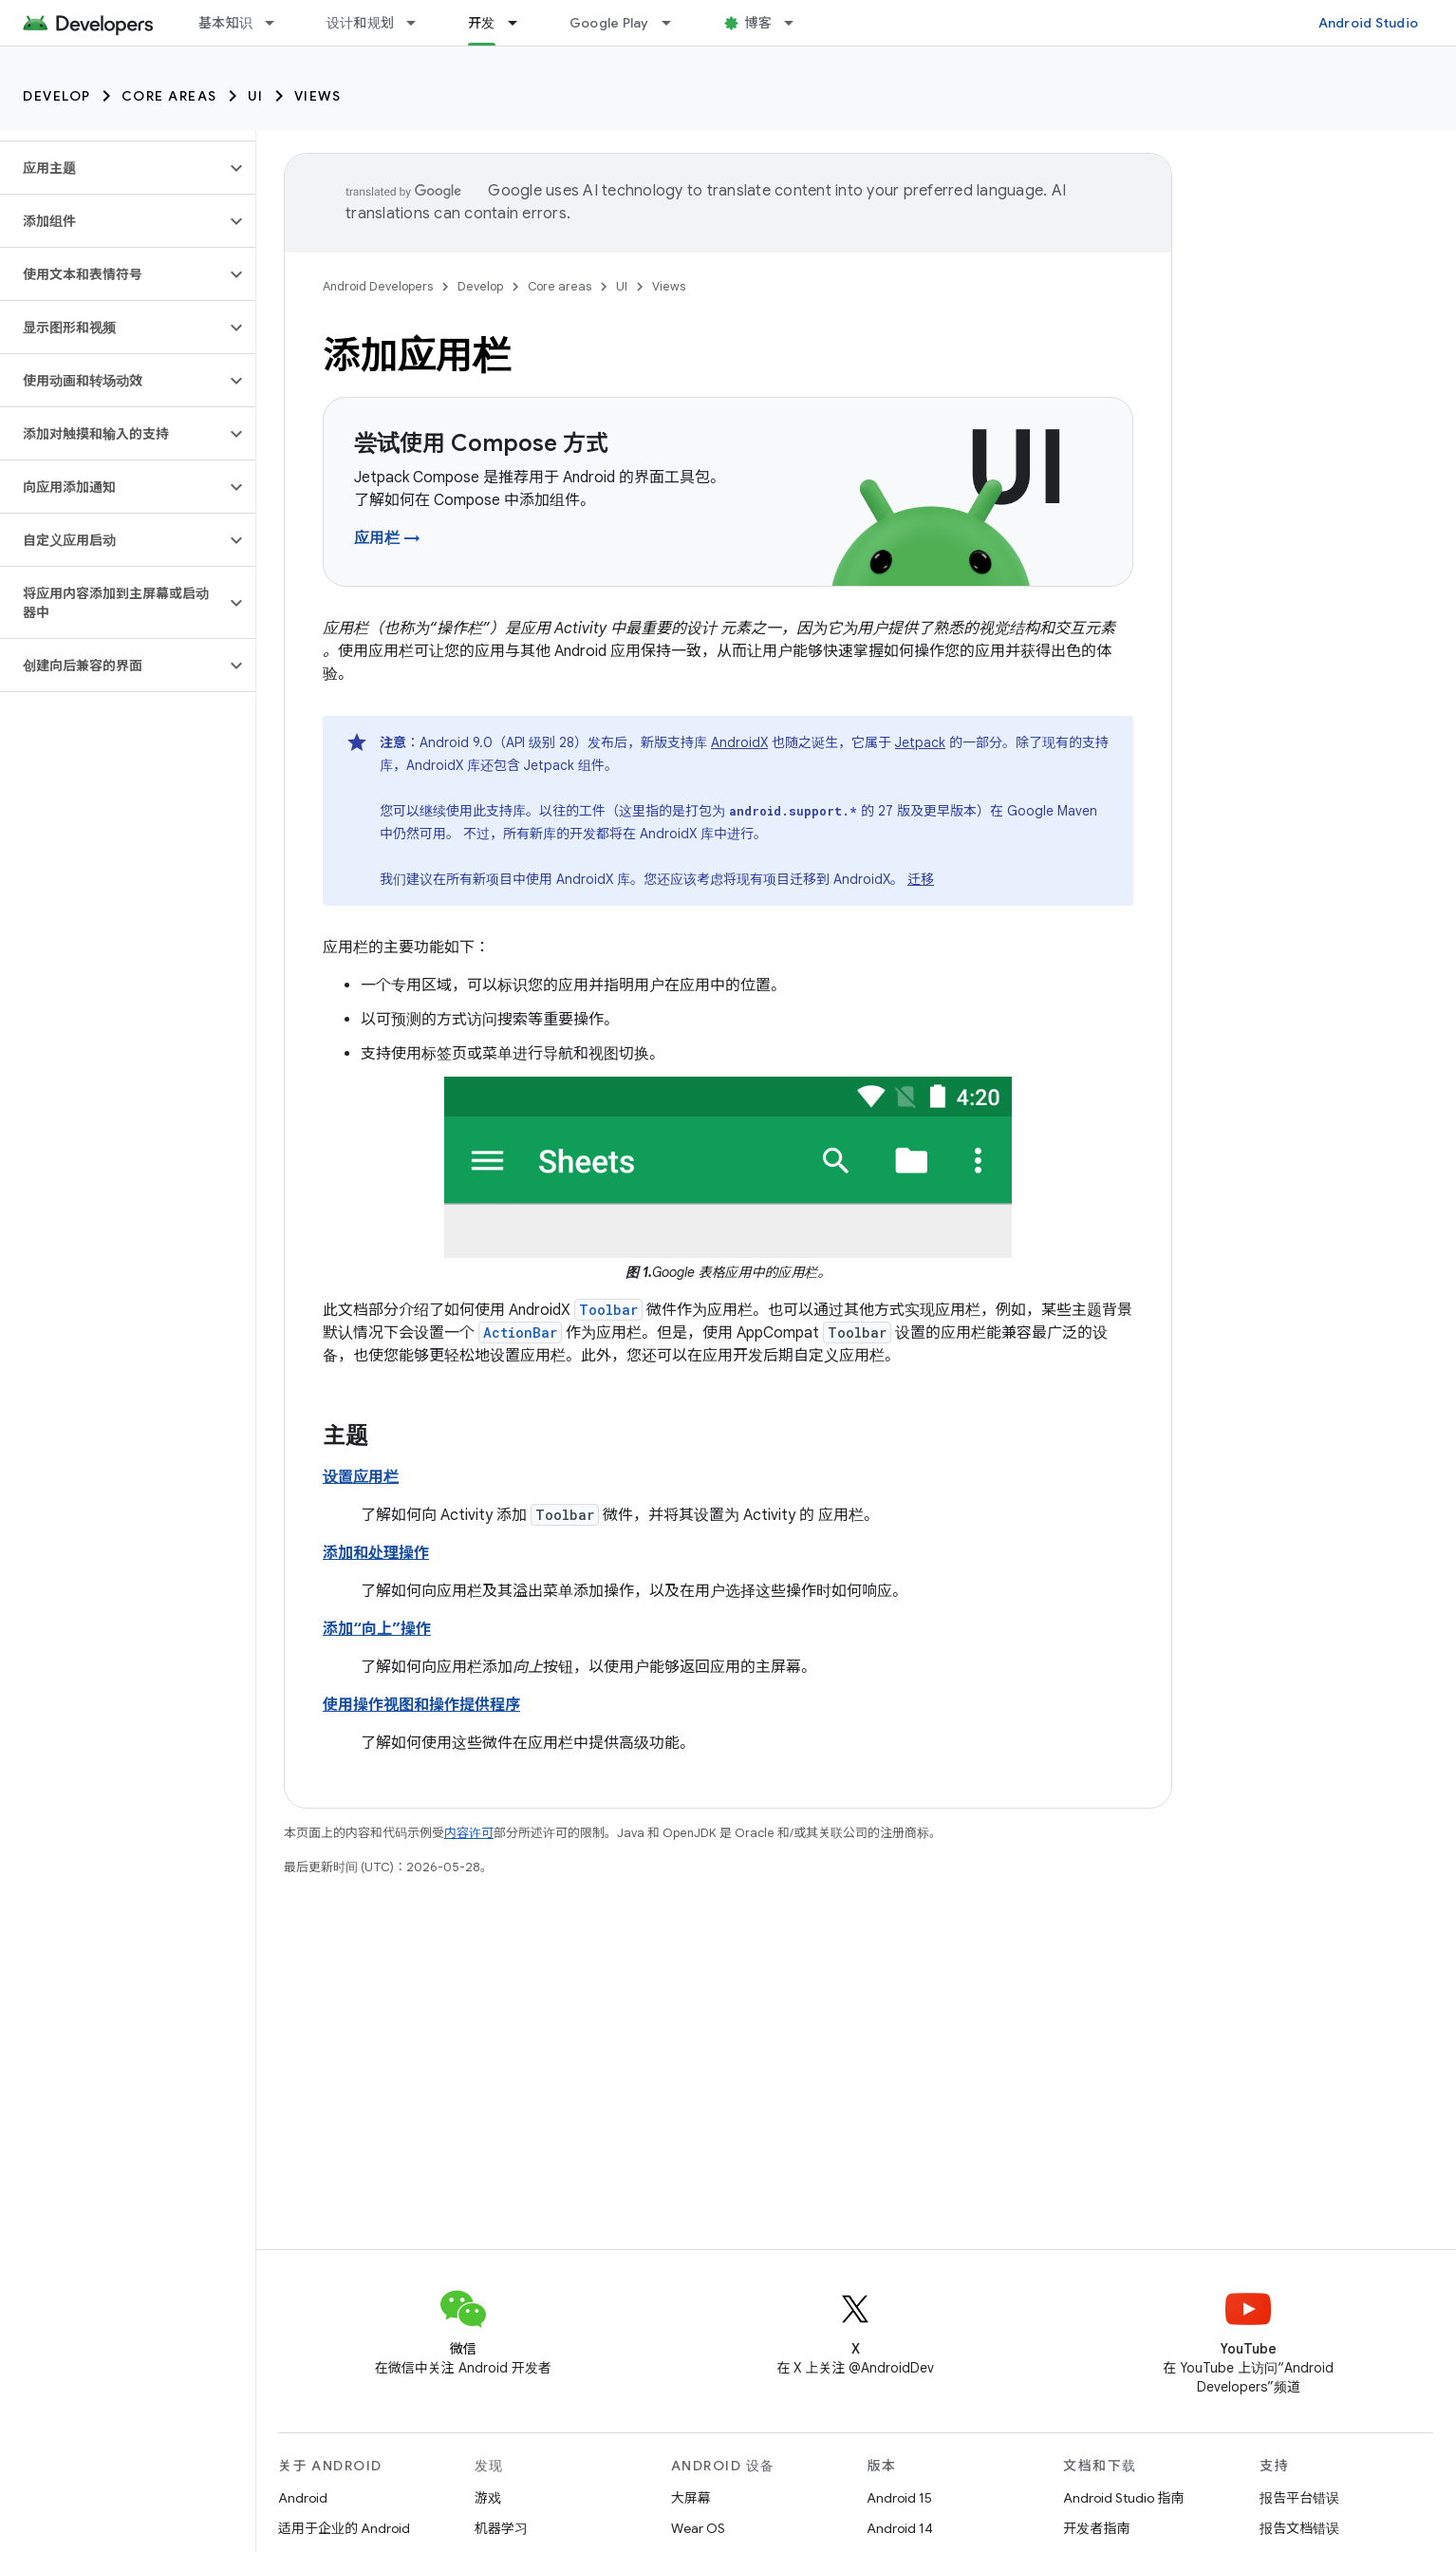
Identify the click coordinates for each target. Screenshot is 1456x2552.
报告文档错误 (1299, 2528)
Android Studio (1368, 22)
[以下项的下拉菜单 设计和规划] (419, 23)
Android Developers (378, 286)
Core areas (169, 95)
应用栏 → (387, 538)
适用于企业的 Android (344, 2528)
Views (318, 95)
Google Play (609, 22)
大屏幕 (691, 2497)
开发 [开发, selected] (481, 22)
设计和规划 (360, 22)
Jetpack (920, 742)
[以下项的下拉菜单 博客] (797, 23)
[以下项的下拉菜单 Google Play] (674, 23)
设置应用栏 (361, 1477)
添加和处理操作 (376, 1553)
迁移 (920, 879)
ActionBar (520, 1332)
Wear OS (698, 2528)
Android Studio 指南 (1123, 2497)
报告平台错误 (1299, 2497)
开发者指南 (1096, 2528)
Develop (57, 95)
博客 (759, 22)
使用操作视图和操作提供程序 (421, 1705)
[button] (112, 168)
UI (256, 95)
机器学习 (501, 2528)
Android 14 (900, 2528)
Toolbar (608, 1310)
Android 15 (899, 2497)
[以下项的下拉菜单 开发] (521, 23)
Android (302, 2497)
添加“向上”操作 (377, 1629)
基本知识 (225, 22)
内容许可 (469, 1833)
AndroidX (739, 742)
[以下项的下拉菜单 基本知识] (278, 23)
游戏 (488, 2497)
